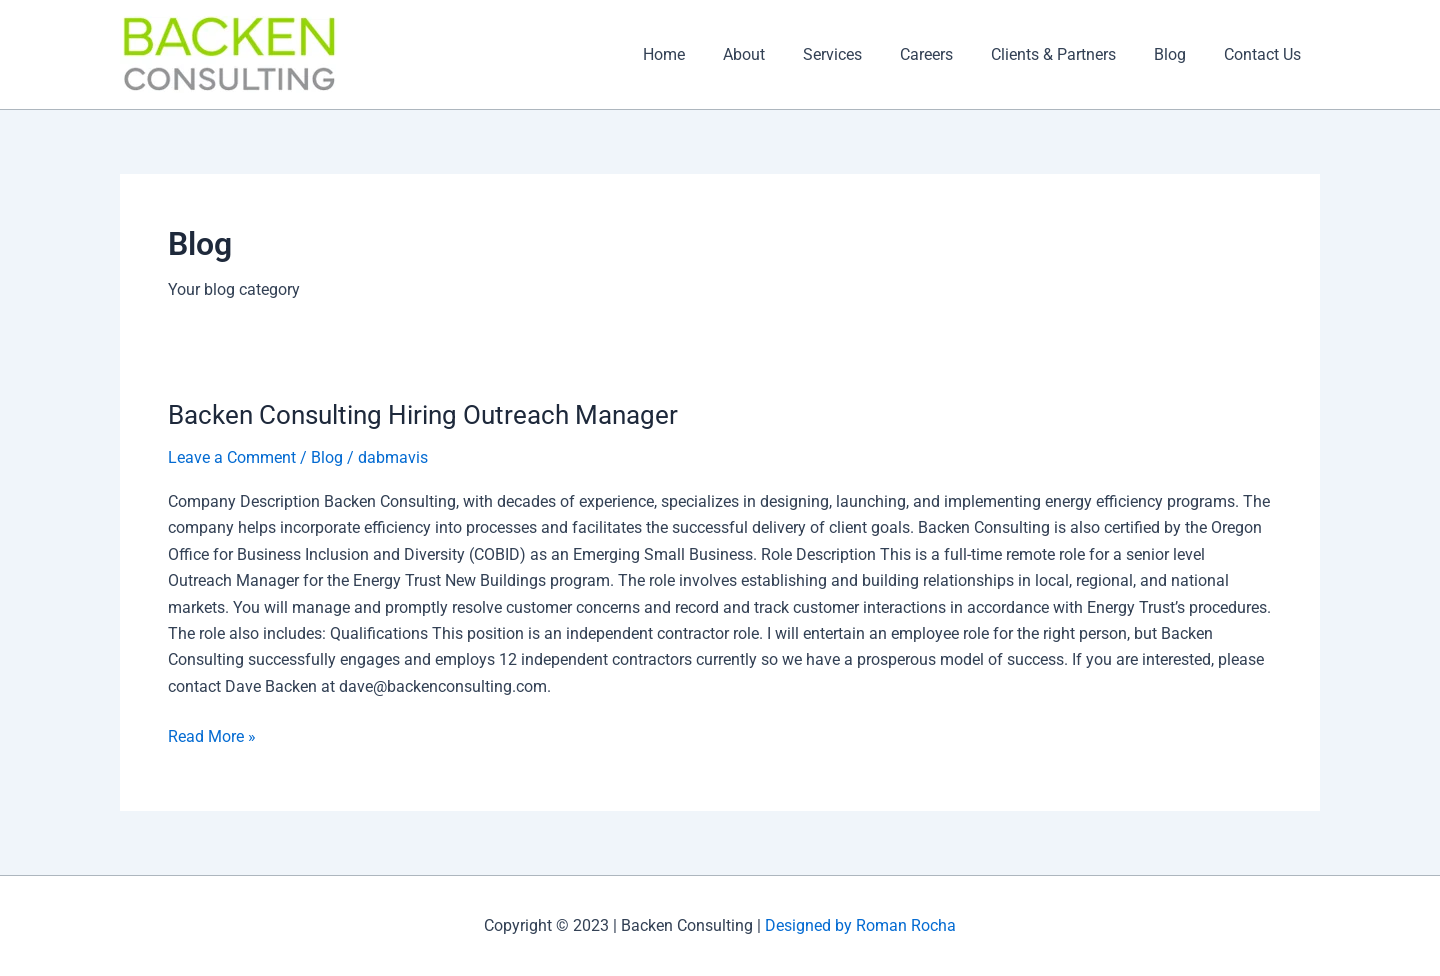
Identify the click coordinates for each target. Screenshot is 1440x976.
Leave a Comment (232, 457)
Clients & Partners (1068, 54)
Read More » (212, 734)
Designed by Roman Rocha (858, 925)
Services (859, 54)
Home (703, 54)
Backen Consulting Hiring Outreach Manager (423, 415)
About (777, 54)
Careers (947, 54)
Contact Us (1265, 54)
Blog (1179, 54)
